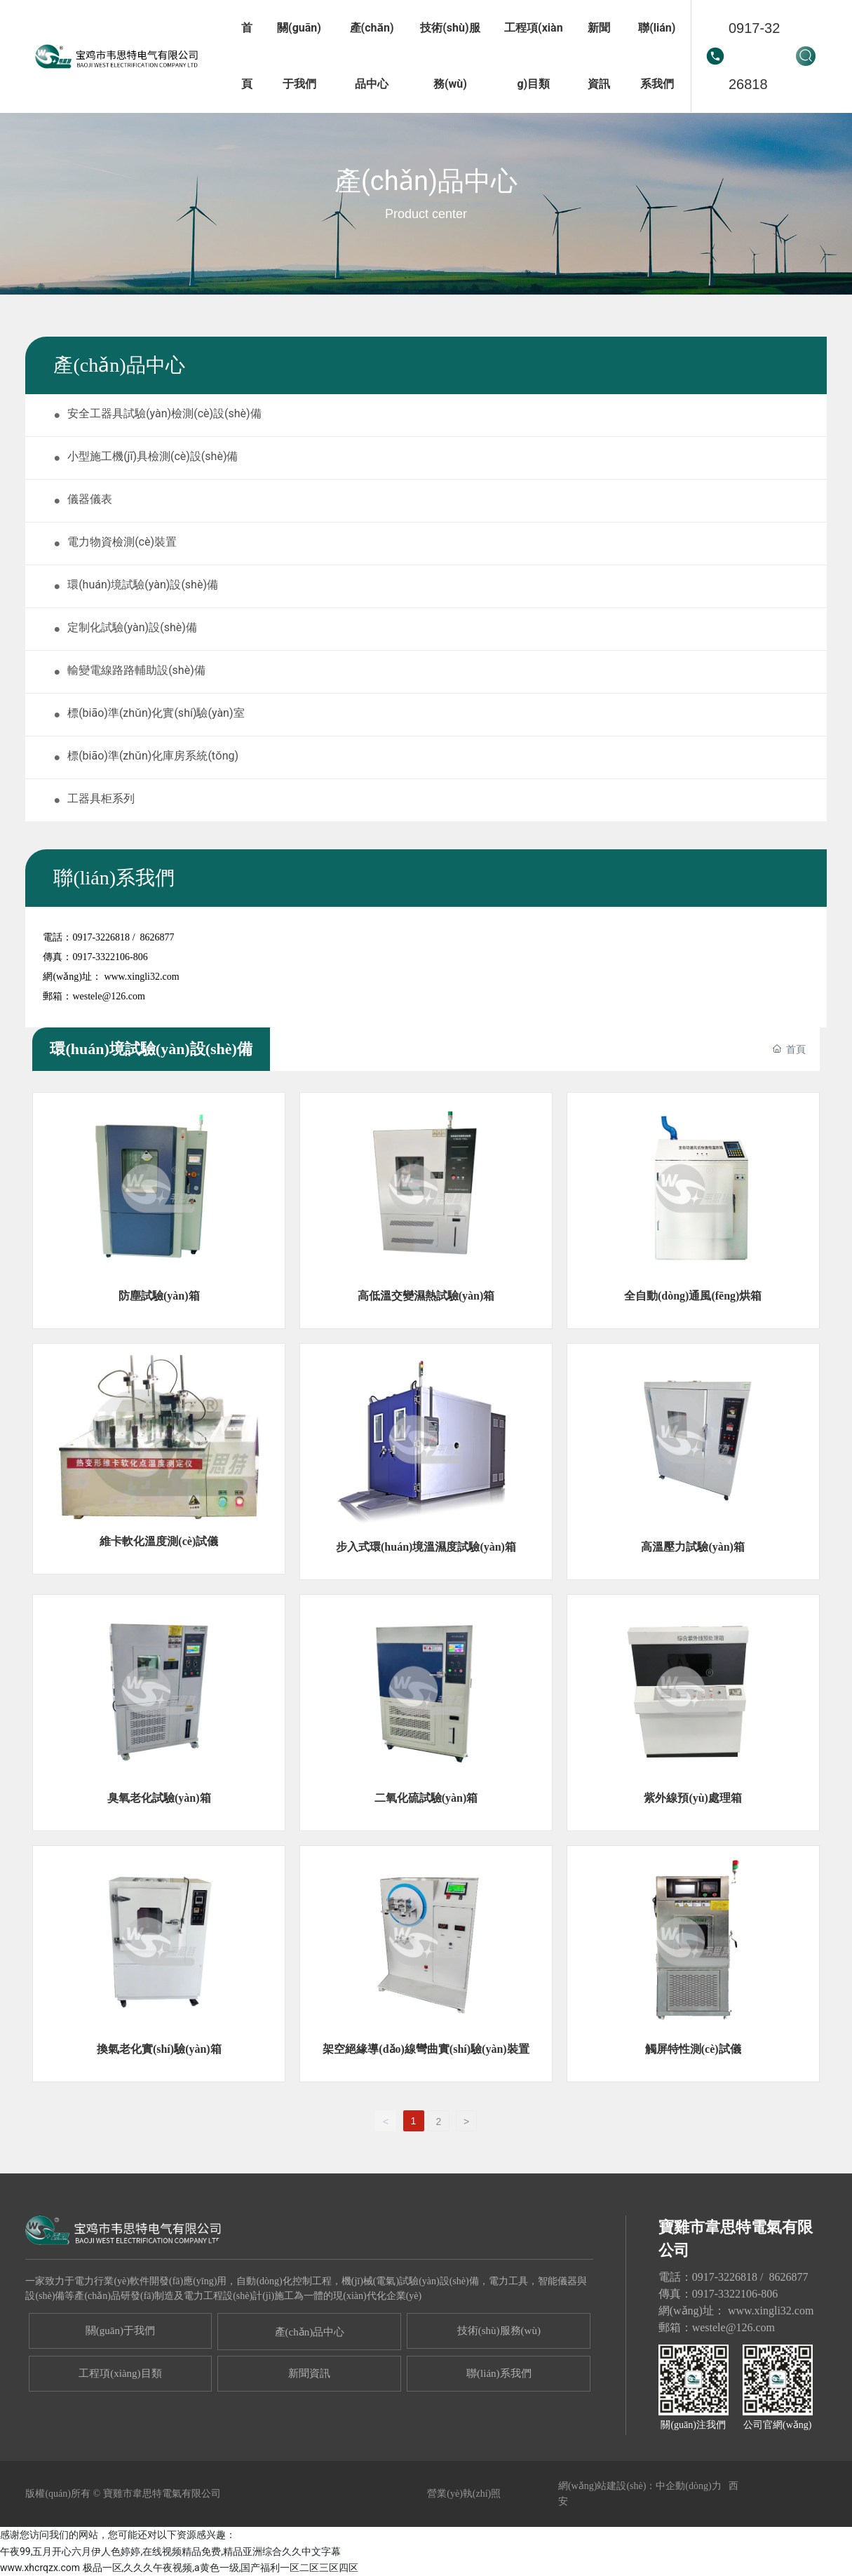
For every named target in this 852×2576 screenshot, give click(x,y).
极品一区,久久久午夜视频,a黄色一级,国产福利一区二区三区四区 (221, 2567)
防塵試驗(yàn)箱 (159, 1296)
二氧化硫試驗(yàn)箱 (426, 1798)
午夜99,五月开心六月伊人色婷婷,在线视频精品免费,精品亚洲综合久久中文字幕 (170, 2551)
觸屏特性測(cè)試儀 (693, 2049)
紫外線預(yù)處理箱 (693, 1798)
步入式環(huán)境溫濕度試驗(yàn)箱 (426, 1547)
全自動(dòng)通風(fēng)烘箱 (693, 1296)
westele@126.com (108, 996)
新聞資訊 (309, 2373)
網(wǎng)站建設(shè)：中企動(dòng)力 (640, 2486)
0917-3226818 (754, 56)
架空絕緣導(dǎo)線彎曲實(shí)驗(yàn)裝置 (426, 2049)
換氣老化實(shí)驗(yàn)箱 (159, 2049)
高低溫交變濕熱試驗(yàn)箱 (426, 1296)
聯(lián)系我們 (498, 2373)
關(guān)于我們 (120, 2330)
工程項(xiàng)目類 (120, 2373)
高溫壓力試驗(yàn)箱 (693, 1547)
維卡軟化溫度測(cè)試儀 (159, 1541)
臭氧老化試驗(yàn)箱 (159, 1798)
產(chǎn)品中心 (426, 181)
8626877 (157, 937)
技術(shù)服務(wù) (499, 2330)
